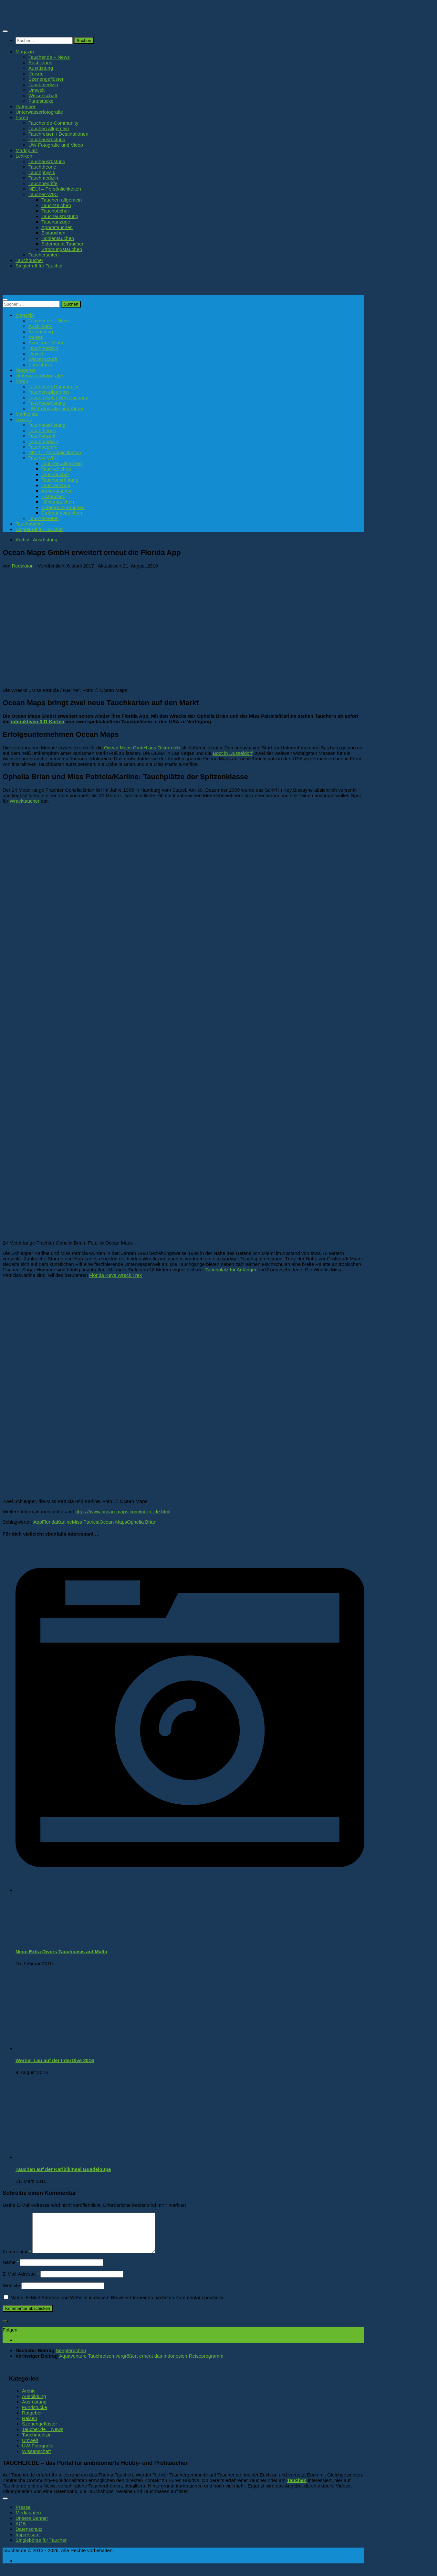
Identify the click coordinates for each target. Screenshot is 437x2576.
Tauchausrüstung (46, 139)
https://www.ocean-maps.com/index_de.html (122, 1511)
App (37, 1522)
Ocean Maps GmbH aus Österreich (142, 747)
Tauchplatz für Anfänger (230, 1269)
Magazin (25, 51)
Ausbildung (40, 62)
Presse (23, 2515)
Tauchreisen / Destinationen (58, 134)
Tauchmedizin (43, 84)
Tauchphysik (41, 172)
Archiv (22, 539)
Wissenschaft (42, 95)
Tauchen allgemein (48, 128)
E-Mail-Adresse (21, 2281)
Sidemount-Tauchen (63, 243)
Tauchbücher (55, 211)
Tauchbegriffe (42, 183)
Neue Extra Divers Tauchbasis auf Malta (61, 1951)
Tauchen (297, 2488)
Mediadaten (28, 2520)
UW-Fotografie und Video (55, 145)
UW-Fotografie (37, 2453)
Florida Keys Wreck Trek (115, 1275)
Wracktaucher (24, 801)
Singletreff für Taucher (39, 265)
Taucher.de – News (49, 57)
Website (11, 2293)
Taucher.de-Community (53, 123)
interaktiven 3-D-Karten (37, 721)
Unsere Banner (32, 2526)
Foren (22, 117)
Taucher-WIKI (43, 194)
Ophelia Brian (141, 1522)
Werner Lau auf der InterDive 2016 (55, 2060)
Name (11, 2270)
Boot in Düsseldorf (233, 753)
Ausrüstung (40, 68)
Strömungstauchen (61, 249)
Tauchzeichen (56, 205)
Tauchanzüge (55, 221)
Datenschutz (29, 2536)
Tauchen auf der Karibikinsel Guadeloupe (63, 2169)
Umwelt (36, 90)
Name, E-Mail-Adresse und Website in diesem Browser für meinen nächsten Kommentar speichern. (117, 2305)
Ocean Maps (113, 1522)
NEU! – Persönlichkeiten (54, 189)
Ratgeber (26, 106)
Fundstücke (41, 101)
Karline (64, 1522)
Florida (49, 1522)
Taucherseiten (43, 254)
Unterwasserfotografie (39, 112)
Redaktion (23, 565)
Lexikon (24, 156)
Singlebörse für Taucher (41, 2547)
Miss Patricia (85, 1522)
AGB (21, 2531)
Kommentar (17, 2259)
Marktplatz (27, 150)
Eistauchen (53, 232)
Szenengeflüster (46, 79)
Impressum (27, 2542)
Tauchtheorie (42, 167)
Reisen (36, 73)
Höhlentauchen (57, 238)
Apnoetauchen (57, 227)
